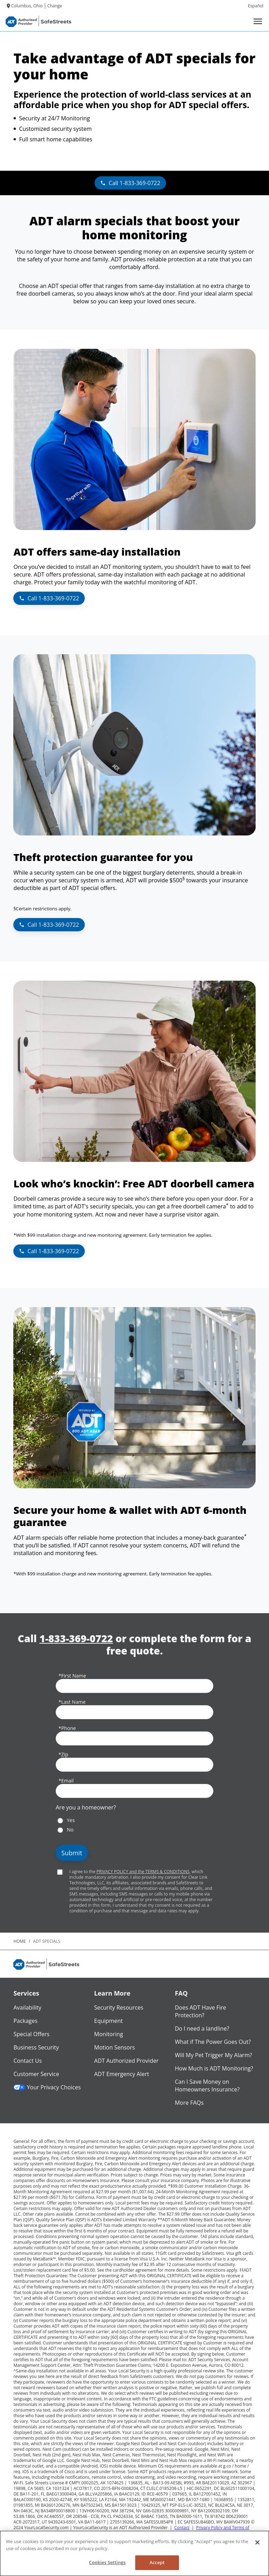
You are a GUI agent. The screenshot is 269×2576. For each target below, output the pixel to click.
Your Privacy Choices (47, 2087)
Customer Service (36, 2074)
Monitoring (108, 2034)
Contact (181, 2528)
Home (19, 1941)
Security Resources (118, 2007)
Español (255, 6)
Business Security (36, 2047)
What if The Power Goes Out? (213, 2042)
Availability (27, 2007)
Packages (25, 2021)
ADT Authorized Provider (126, 2061)
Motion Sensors (114, 2047)
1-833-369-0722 (76, 1638)
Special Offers (31, 2034)
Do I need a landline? (202, 2028)
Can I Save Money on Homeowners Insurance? (207, 2085)
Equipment (108, 2021)
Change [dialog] (54, 6)
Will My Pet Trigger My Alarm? (213, 2055)
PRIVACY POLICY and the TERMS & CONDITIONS (142, 1872)
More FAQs (189, 2102)
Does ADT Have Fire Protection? (200, 2011)
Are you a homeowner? (86, 1807)
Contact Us (27, 2061)
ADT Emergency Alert (121, 2074)
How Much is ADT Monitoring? (214, 2068)
